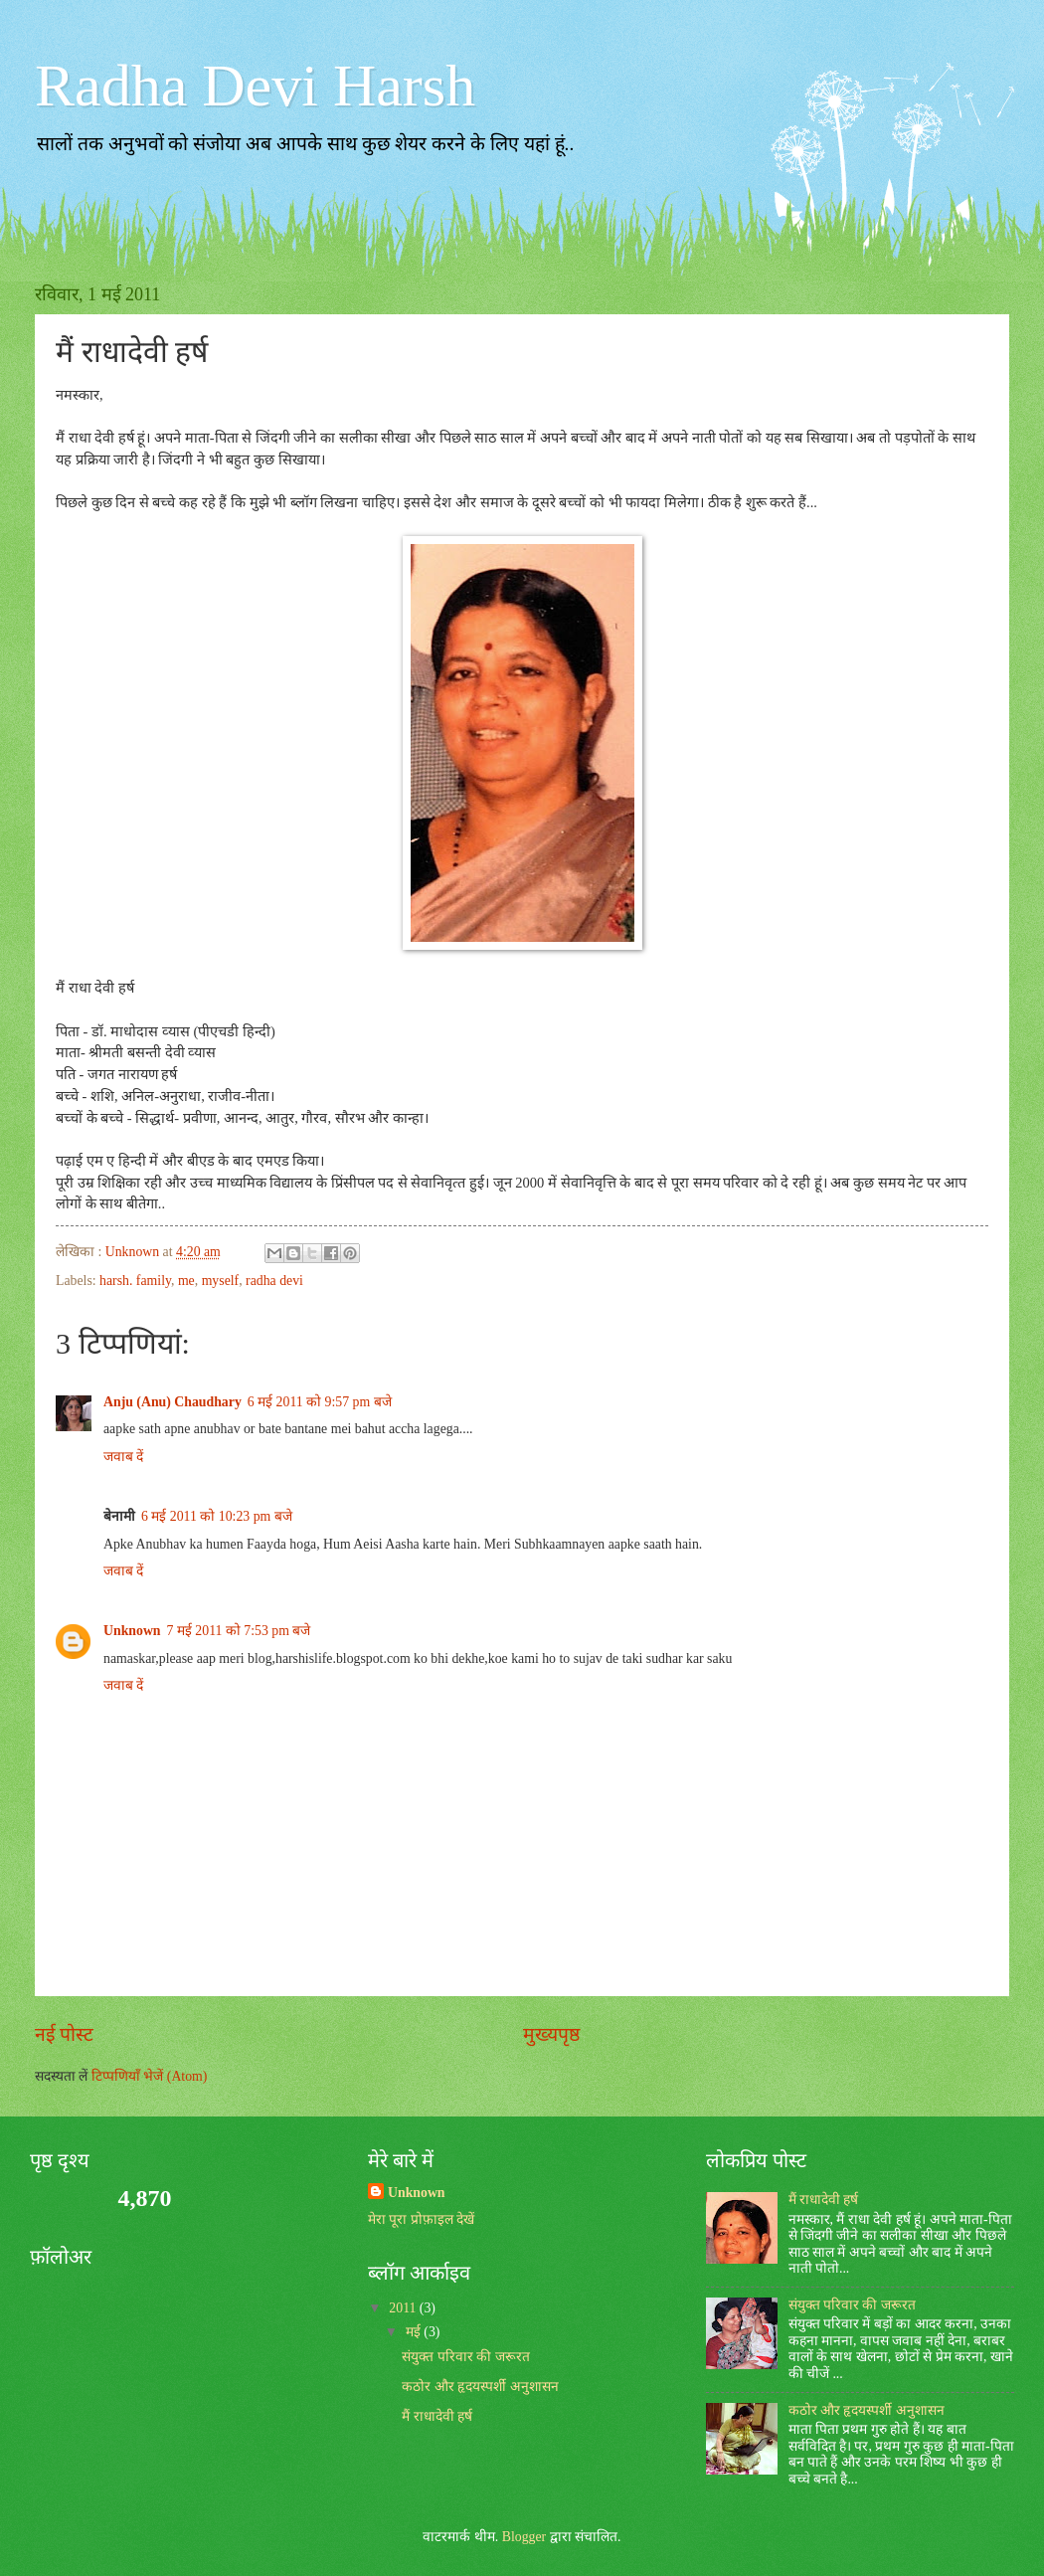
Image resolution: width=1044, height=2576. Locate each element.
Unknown (132, 1630)
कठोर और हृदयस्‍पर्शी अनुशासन (480, 2386)
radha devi (274, 1280)
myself (221, 1280)
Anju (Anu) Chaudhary (172, 1401)
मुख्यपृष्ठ (551, 2034)
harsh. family (135, 1280)
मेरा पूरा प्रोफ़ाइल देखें (421, 2219)
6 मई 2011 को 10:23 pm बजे (216, 1516)
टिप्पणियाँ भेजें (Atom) (149, 2076)
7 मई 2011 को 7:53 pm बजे (239, 1630)
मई (415, 2331)
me (186, 1280)
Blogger (524, 2536)
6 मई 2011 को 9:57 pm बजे (320, 1401)
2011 (404, 2307)
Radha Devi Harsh (255, 85)
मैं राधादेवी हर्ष (437, 2416)
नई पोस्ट (64, 2034)
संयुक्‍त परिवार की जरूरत (465, 2356)
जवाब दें (123, 1456)
